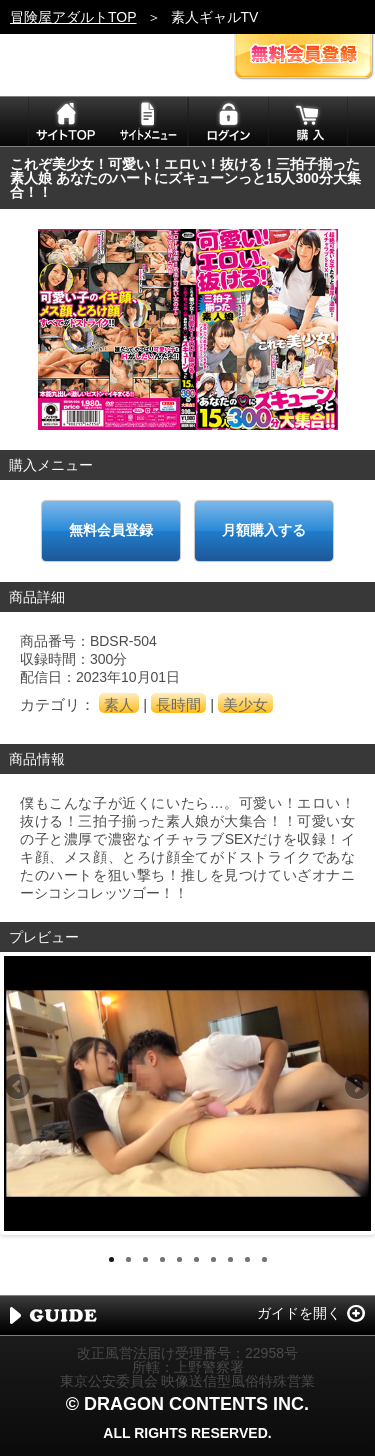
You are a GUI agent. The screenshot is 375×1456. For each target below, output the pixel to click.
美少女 (245, 704)
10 (264, 1259)
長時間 (178, 704)
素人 (119, 704)
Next (356, 1088)
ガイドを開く (299, 1313)
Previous (19, 1088)
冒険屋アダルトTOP (73, 17)
